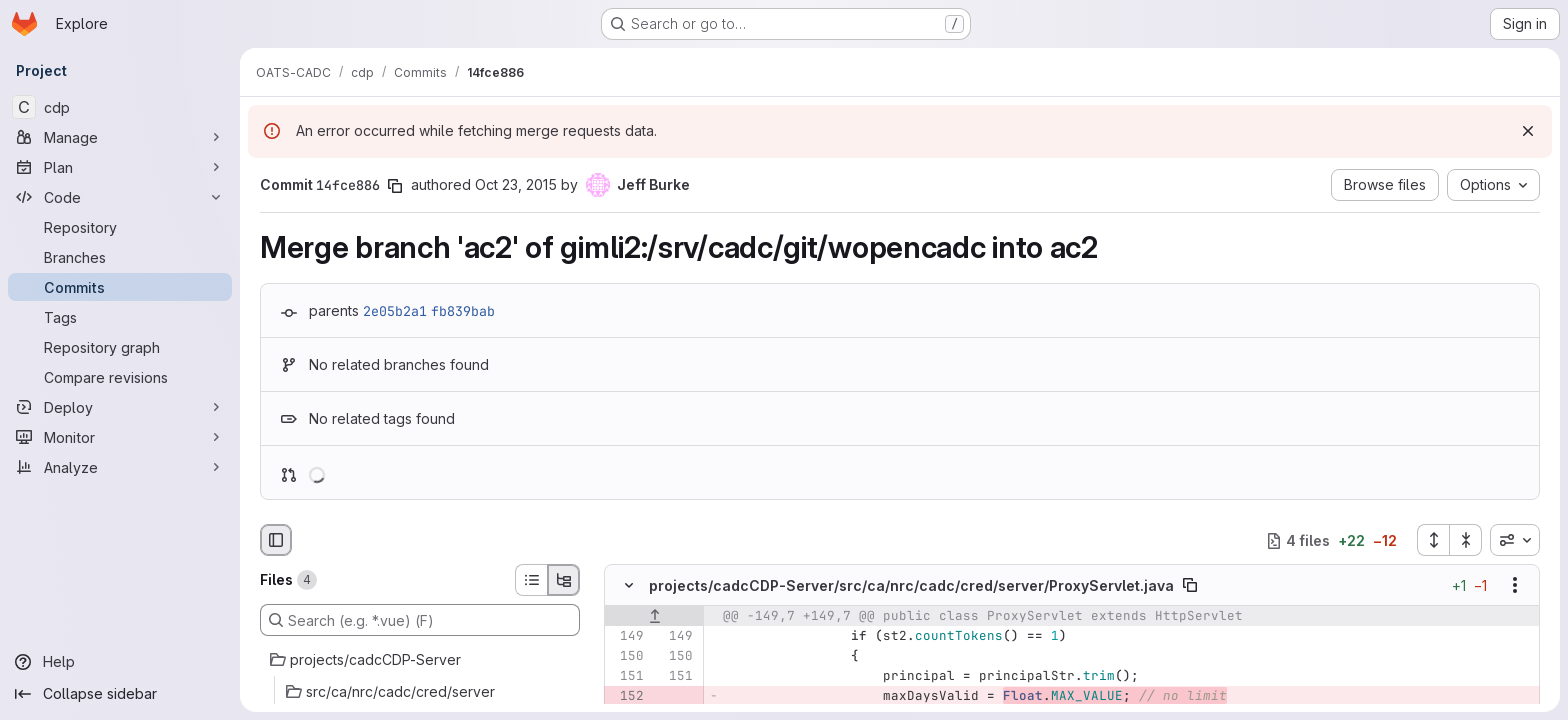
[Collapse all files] (1466, 540)
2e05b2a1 (395, 311)
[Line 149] (627, 637)
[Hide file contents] (629, 586)
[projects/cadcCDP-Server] (420, 660)
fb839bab (463, 311)
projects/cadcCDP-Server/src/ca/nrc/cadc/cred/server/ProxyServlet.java (911, 585)
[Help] (120, 662)
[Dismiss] (1528, 131)
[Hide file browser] (276, 540)
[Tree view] (564, 580)
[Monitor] (120, 437)
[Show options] (1515, 586)
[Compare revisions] (120, 377)
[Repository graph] (120, 347)
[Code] (120, 197)
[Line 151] (627, 677)
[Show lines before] (654, 617)
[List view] (531, 580)
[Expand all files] (1433, 540)
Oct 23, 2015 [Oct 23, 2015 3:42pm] (516, 184)
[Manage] (120, 137)
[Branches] (120, 257)
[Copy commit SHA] (395, 186)
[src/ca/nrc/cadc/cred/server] (420, 692)
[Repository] (120, 227)
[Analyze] (120, 467)
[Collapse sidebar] (120, 694)
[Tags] (120, 317)
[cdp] (120, 107)
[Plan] (120, 167)
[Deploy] (120, 407)
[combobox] (1515, 540)
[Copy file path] (1190, 586)
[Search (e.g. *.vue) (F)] (420, 620)
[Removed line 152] (627, 697)
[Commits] (120, 287)
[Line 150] (627, 657)
